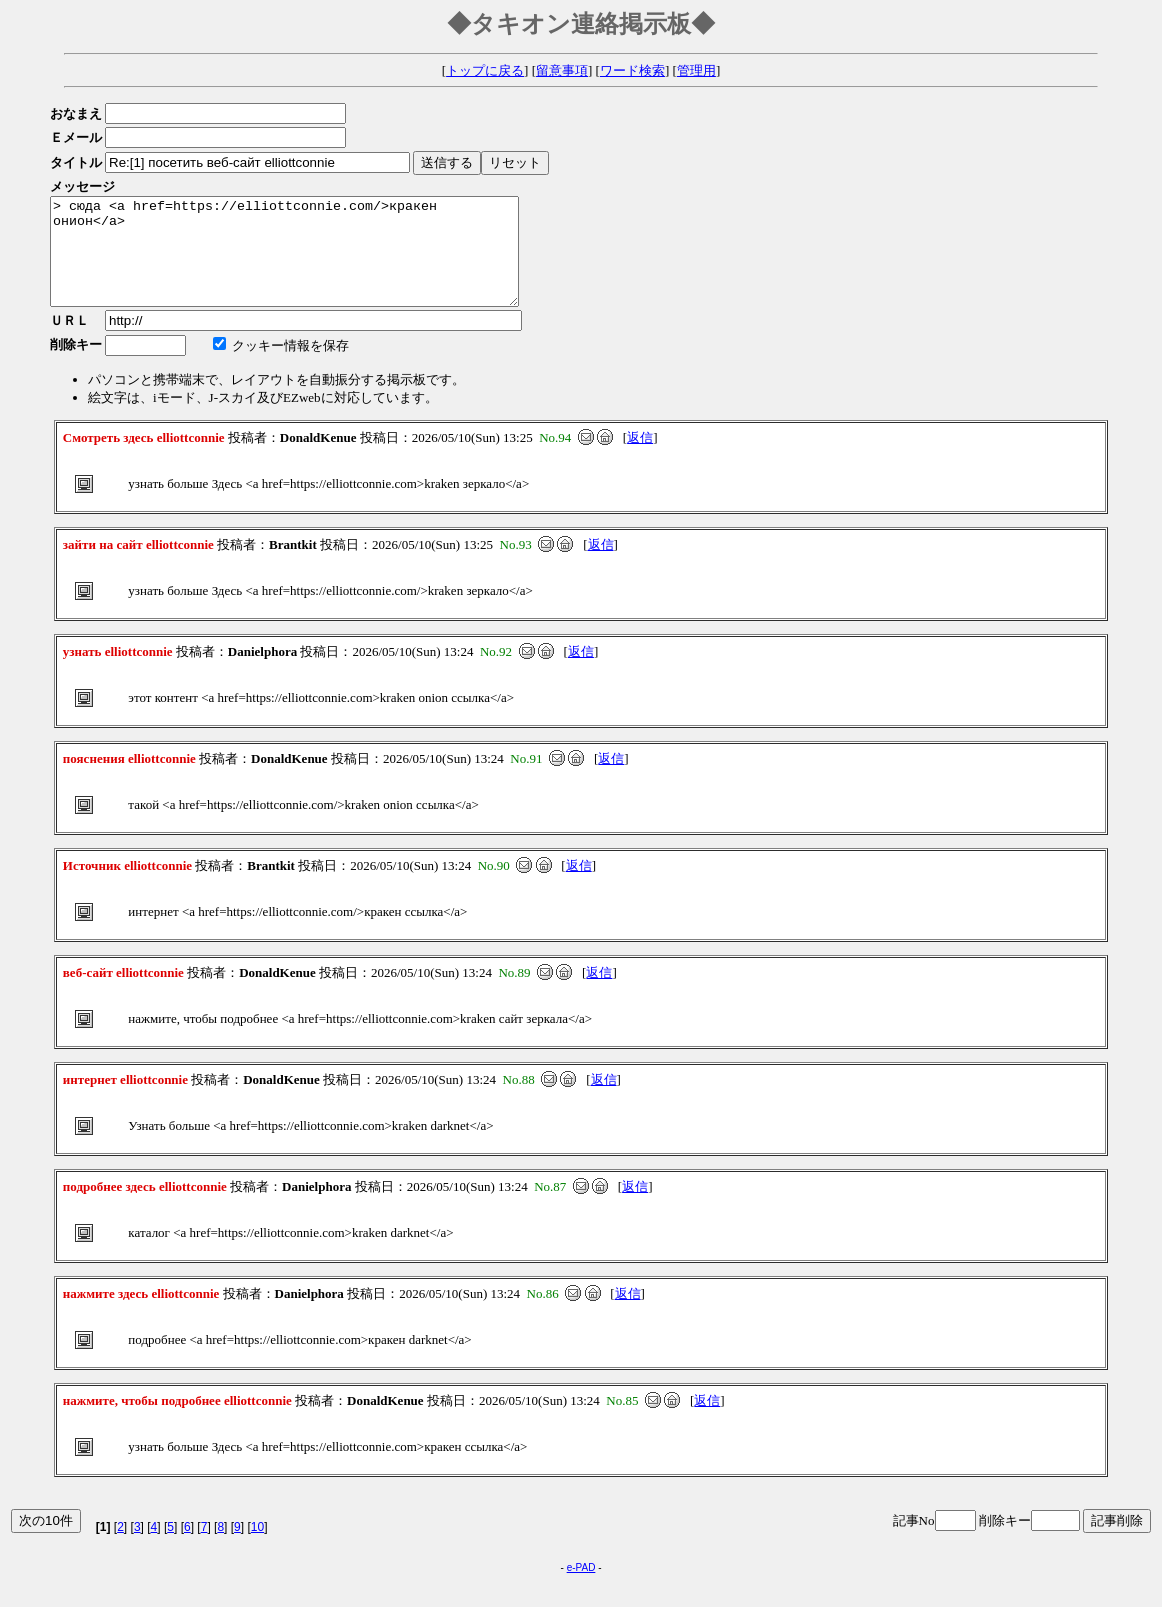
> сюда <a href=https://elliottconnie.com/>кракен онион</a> (312, 262)
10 (257, 1548)
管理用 (696, 70)
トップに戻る (485, 70)
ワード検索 (632, 70)
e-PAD (581, 1588)
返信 (640, 458)
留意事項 (562, 70)
